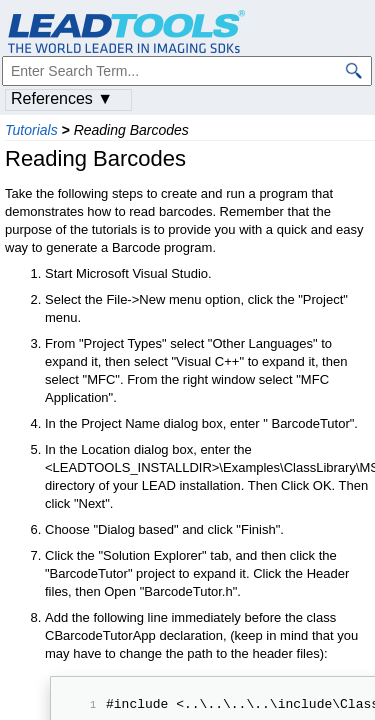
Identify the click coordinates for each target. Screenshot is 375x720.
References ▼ (62, 98)
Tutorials (31, 130)
